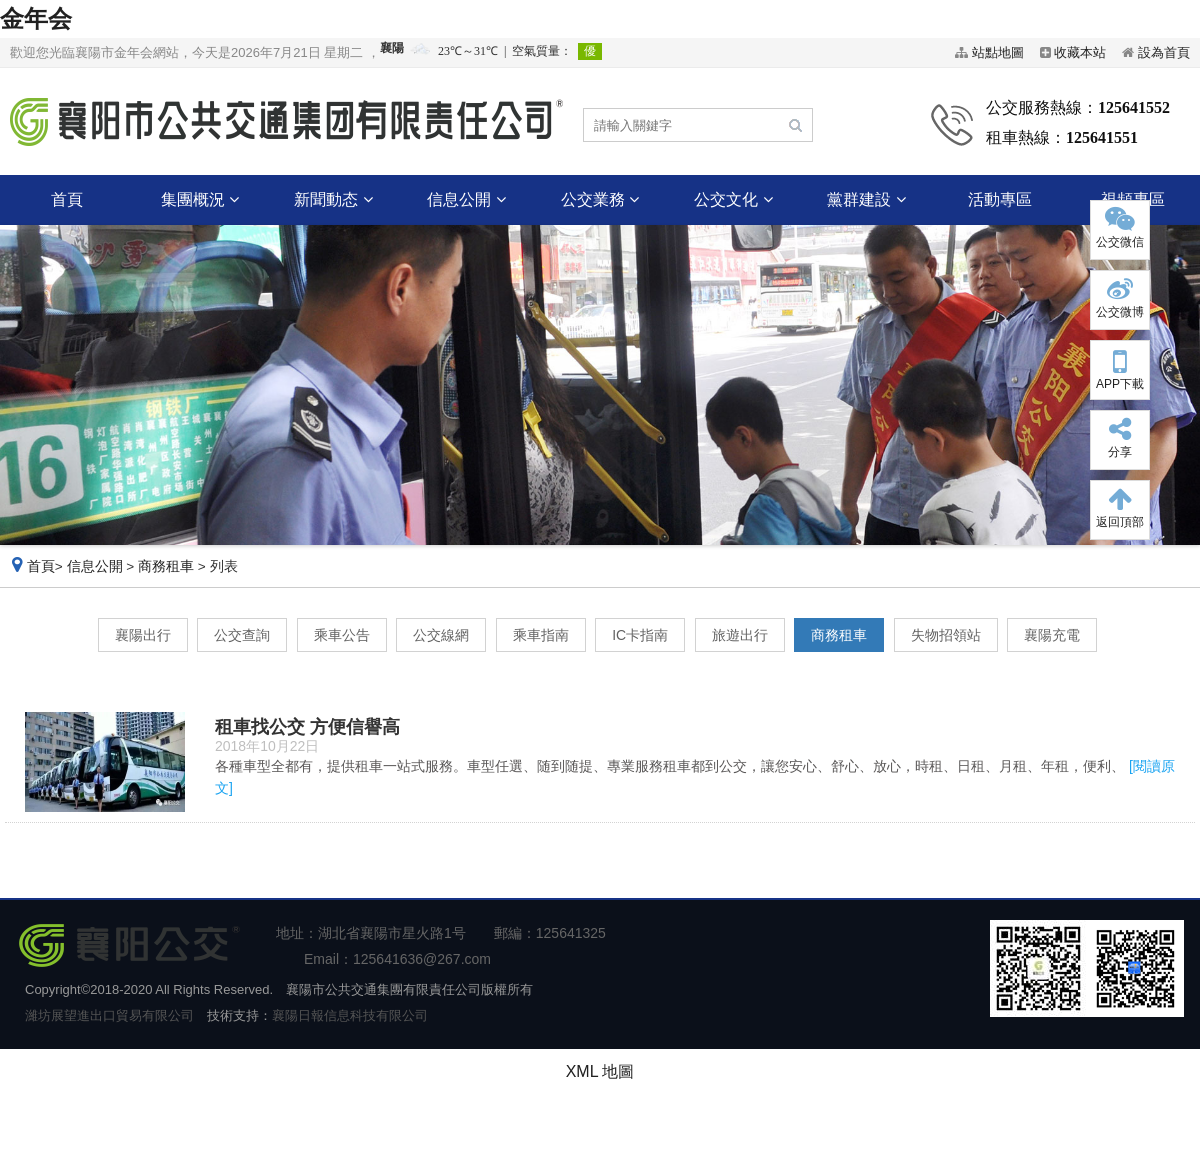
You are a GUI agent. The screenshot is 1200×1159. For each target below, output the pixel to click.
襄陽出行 (143, 635)
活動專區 (1000, 199)
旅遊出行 (740, 635)
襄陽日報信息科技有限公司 (350, 1015)
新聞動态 (333, 199)
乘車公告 (342, 635)
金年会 (36, 18)
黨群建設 (866, 199)
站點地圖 (998, 52)
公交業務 (600, 199)
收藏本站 (1080, 52)
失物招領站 (946, 635)
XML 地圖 (600, 1071)
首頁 (67, 199)
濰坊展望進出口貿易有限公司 (109, 1015)
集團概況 (200, 199)
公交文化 (733, 199)
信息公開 (466, 199)
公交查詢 (242, 635)
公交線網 (441, 635)
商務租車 (166, 566)
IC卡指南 (640, 635)
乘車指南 (541, 635)
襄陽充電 (1052, 635)
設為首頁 (1164, 52)
